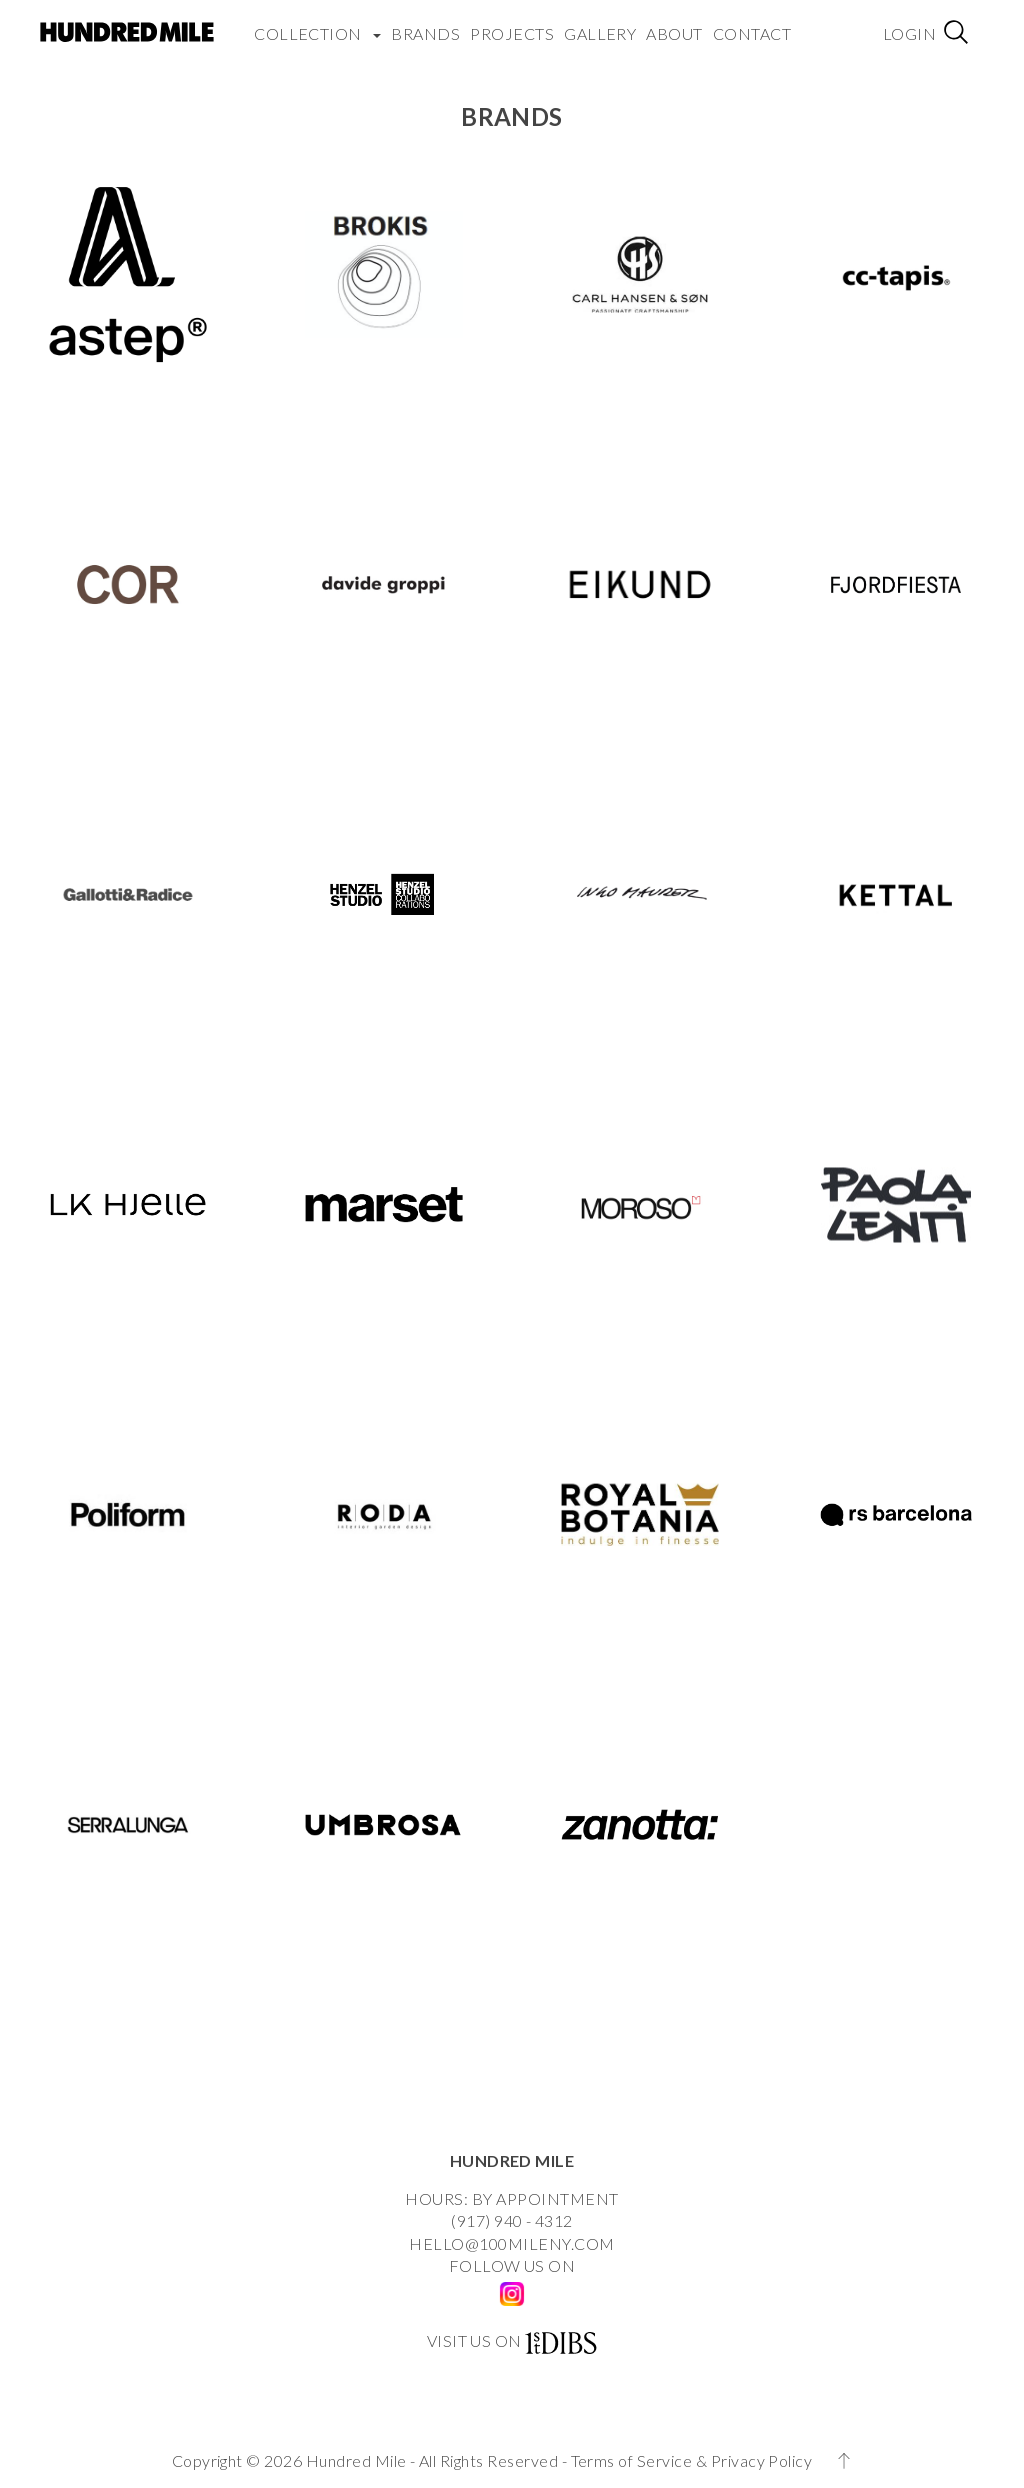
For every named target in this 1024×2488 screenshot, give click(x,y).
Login (909, 30)
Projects (512, 30)
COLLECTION (317, 30)
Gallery (600, 30)
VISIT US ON (474, 2340)
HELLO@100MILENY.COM (511, 2243)
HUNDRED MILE (512, 2160)
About (674, 30)
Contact (752, 30)
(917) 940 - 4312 (512, 2220)
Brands (425, 30)
